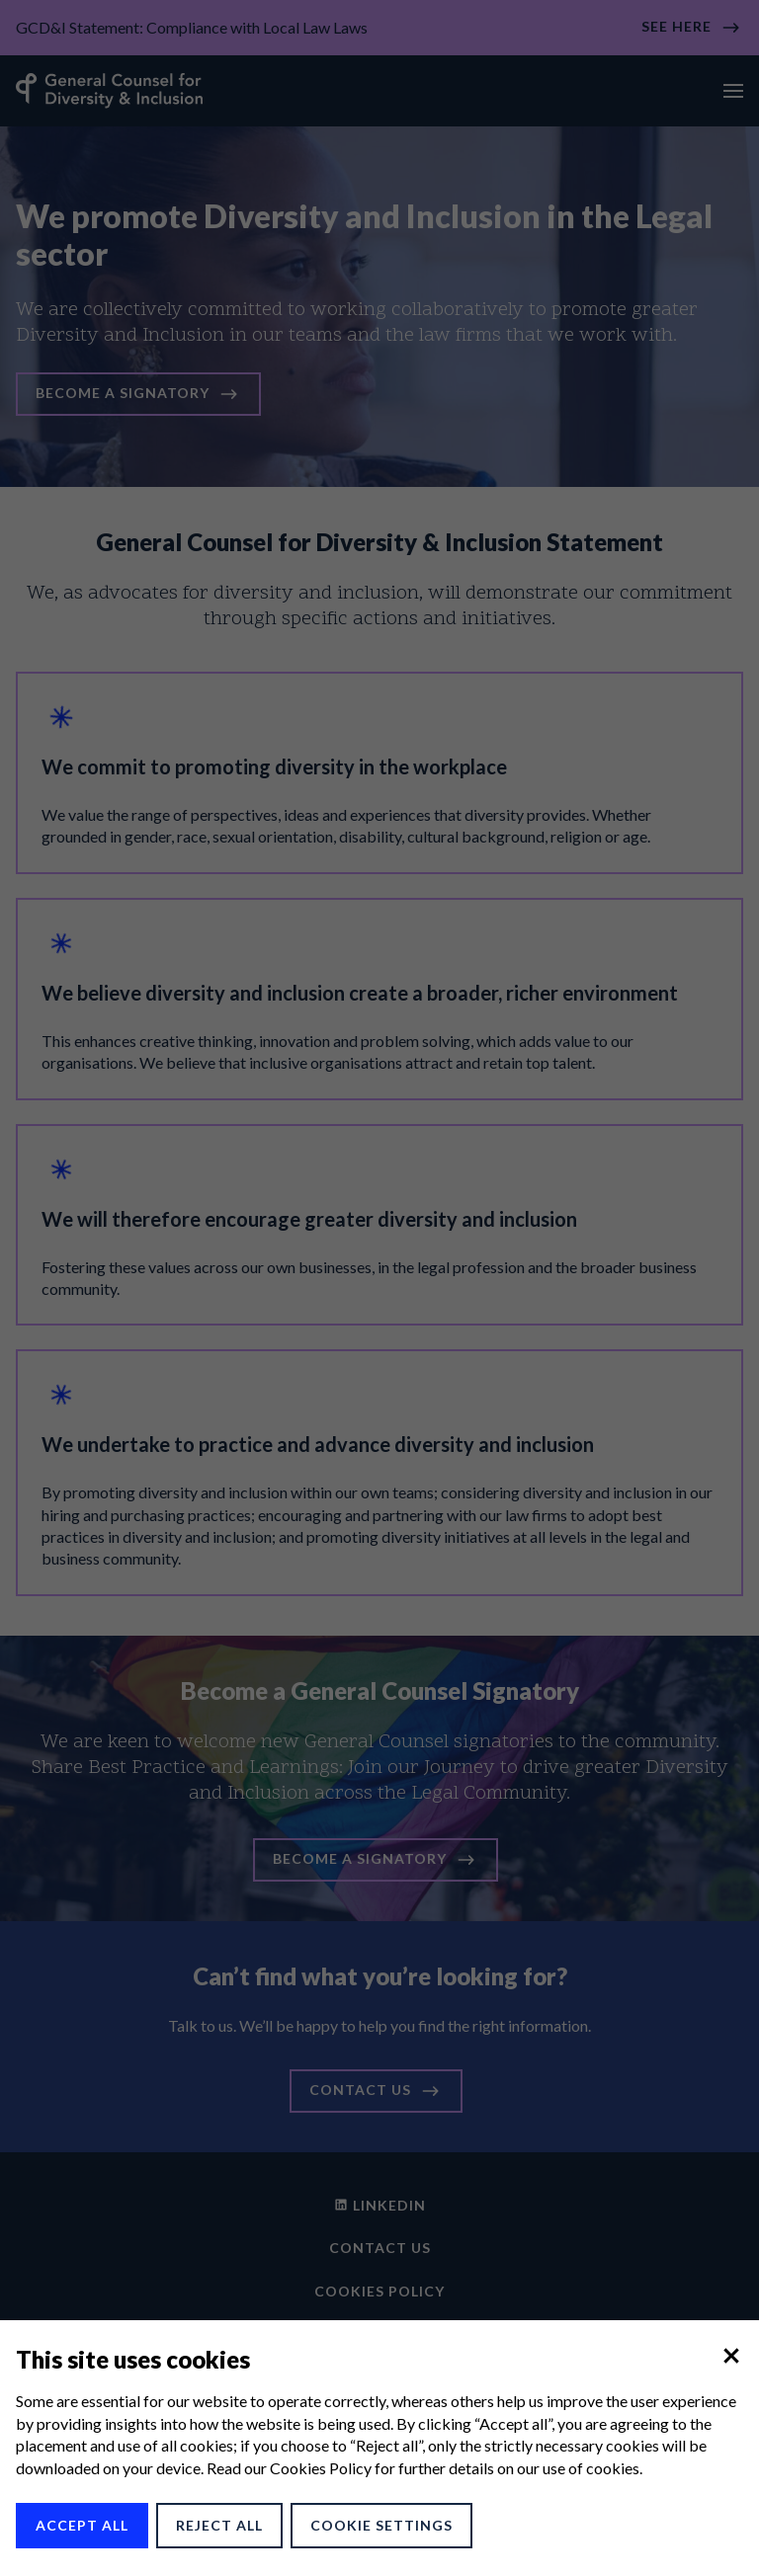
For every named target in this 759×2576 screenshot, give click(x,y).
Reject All (219, 2525)
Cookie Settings (381, 2525)
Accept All (82, 2525)
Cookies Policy (321, 2467)
